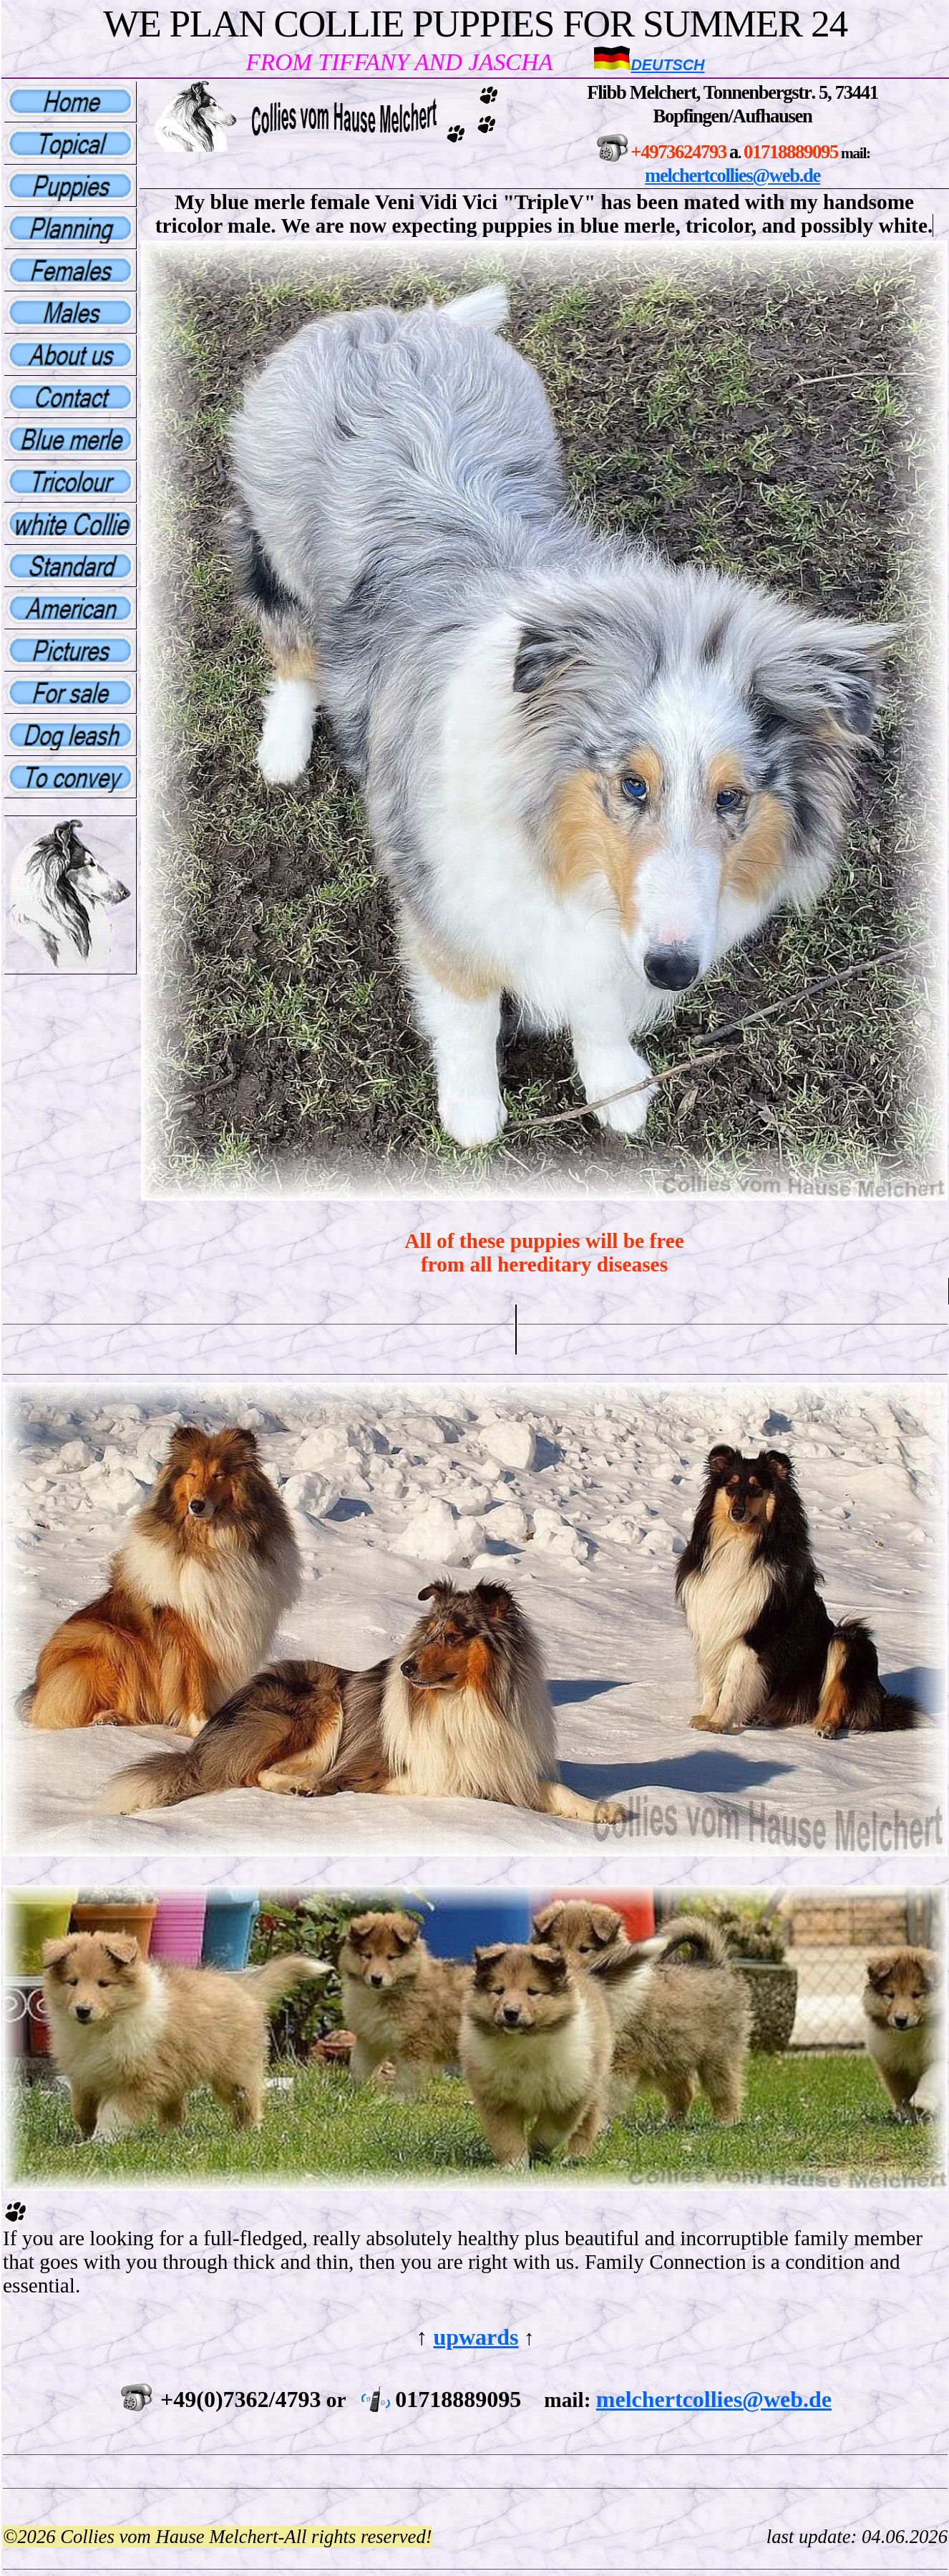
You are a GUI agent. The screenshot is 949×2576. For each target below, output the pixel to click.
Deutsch (667, 65)
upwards (475, 2337)
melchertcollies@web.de (732, 175)
